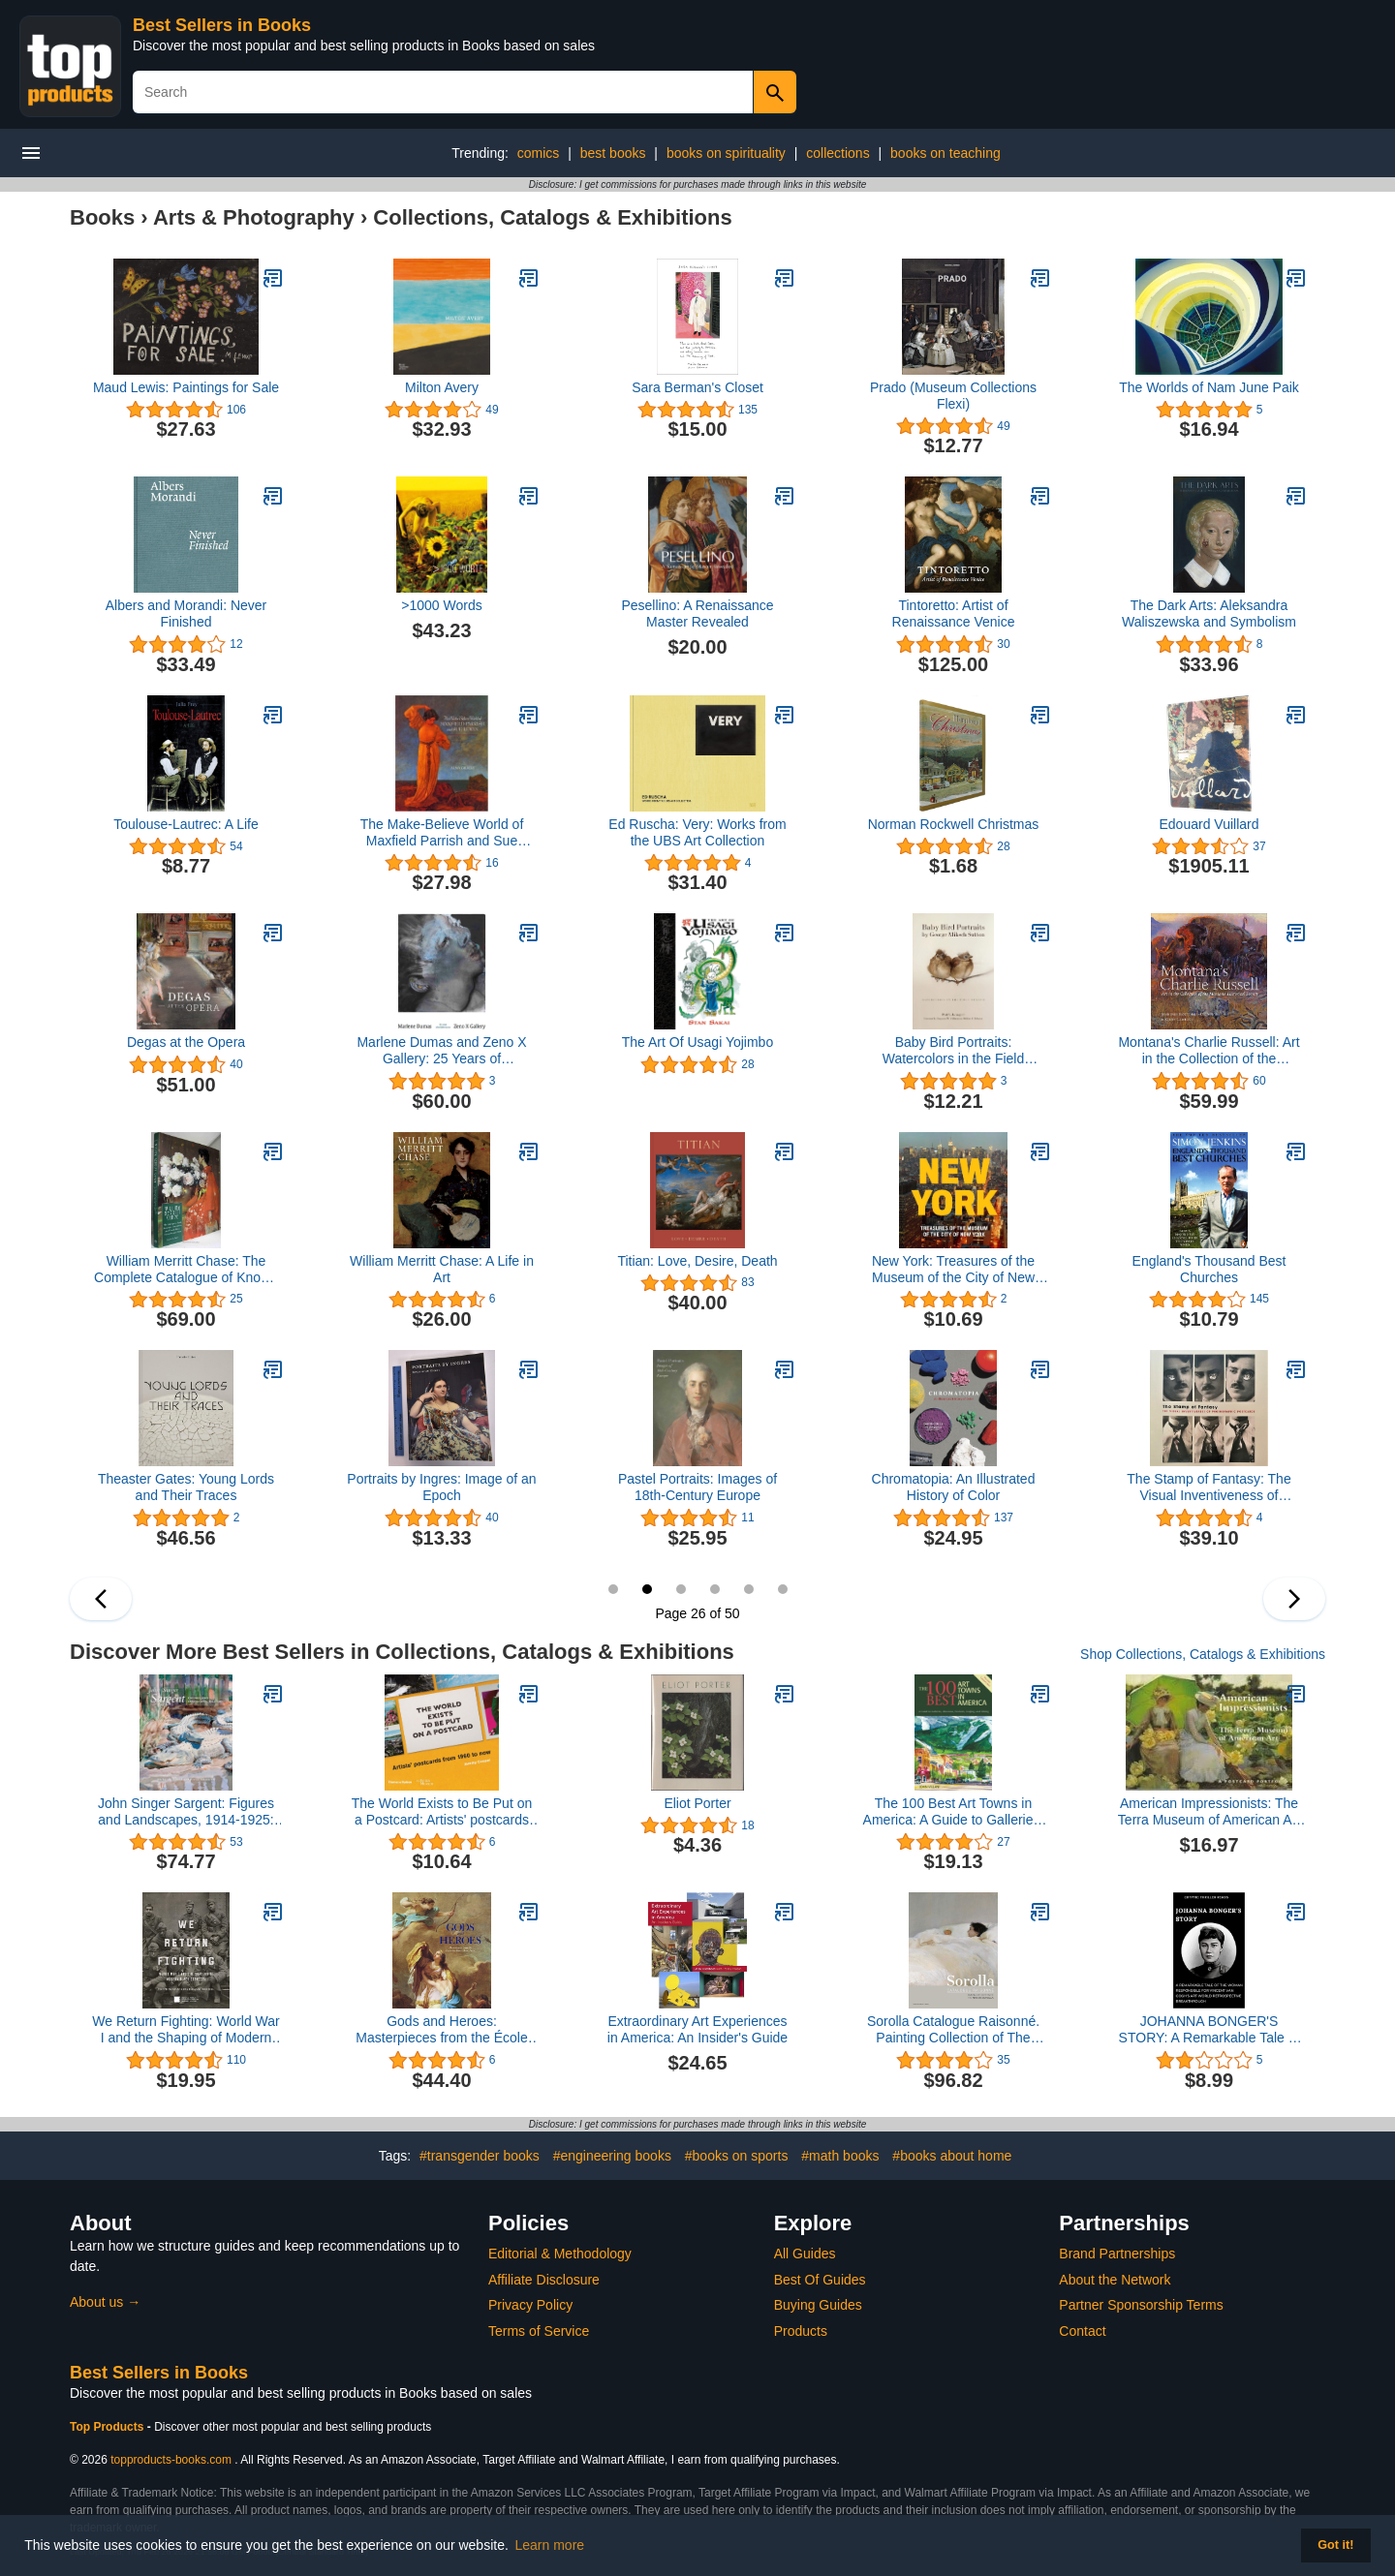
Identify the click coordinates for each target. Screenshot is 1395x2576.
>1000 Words (441, 605)
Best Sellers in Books (222, 25)
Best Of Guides (820, 2279)
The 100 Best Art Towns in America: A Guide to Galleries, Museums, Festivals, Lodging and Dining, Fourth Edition (953, 1811)
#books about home (951, 2155)
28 (714, 1589)
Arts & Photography (254, 217)
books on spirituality (726, 153)
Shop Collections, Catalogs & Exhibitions (1202, 1654)
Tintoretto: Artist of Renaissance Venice (953, 613)
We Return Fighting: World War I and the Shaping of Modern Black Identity (185, 2029)
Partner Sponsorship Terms (1141, 2305)
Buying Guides (818, 2305)
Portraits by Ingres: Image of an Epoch (441, 1487)
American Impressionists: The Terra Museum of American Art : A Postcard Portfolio (1209, 1811)
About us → (105, 2302)
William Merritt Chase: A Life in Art (442, 1269)
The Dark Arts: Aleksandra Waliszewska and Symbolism (1209, 613)
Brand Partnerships (1117, 2253)
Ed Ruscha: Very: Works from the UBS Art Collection (697, 832)
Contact (1082, 2331)
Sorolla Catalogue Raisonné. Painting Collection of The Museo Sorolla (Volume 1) (953, 2029)
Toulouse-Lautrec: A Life (185, 824)
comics (538, 153)
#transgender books (479, 2155)
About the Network (1114, 2279)
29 (748, 1589)
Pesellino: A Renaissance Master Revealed (697, 613)
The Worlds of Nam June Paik (1209, 387)
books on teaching (945, 153)
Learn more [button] (550, 2545)
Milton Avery (442, 387)
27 (681, 1589)
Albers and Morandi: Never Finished (186, 613)
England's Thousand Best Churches (1209, 1269)
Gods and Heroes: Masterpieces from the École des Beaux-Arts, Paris (441, 2029)
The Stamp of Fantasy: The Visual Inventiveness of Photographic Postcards (1208, 1487)
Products (800, 2331)
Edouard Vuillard (1209, 824)
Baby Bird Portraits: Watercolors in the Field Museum (954, 1050)
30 (782, 1589)
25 (613, 1589)
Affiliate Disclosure (544, 2279)
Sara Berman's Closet (697, 387)
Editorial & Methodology (560, 2253)
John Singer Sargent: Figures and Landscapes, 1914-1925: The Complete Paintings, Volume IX (186, 1811)
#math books (840, 2155)
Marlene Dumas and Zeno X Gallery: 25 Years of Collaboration (441, 1050)
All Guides (805, 2253)
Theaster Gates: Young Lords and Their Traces (186, 1487)
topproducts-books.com (171, 2460)
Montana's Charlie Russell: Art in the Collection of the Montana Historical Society (1208, 1050)
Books (102, 217)
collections (837, 153)
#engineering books (612, 2155)
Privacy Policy (530, 2305)
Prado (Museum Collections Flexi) (953, 396)
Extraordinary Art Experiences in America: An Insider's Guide (697, 2029)
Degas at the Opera (186, 1042)
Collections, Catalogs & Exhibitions (552, 217)
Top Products (108, 2427)
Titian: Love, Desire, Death (697, 1261)
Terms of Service (538, 2331)
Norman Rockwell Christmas (953, 824)
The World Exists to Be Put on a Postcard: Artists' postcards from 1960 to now (442, 1811)
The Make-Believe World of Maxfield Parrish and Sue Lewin (442, 832)
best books (613, 153)
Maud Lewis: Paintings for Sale (186, 387)
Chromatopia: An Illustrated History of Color (954, 1487)
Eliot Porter (697, 1803)
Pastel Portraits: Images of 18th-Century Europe (697, 1487)
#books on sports (737, 2155)
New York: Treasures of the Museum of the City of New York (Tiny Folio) (953, 1269)
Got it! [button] (1335, 2545)
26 (647, 1589)
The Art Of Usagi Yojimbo (697, 1042)
